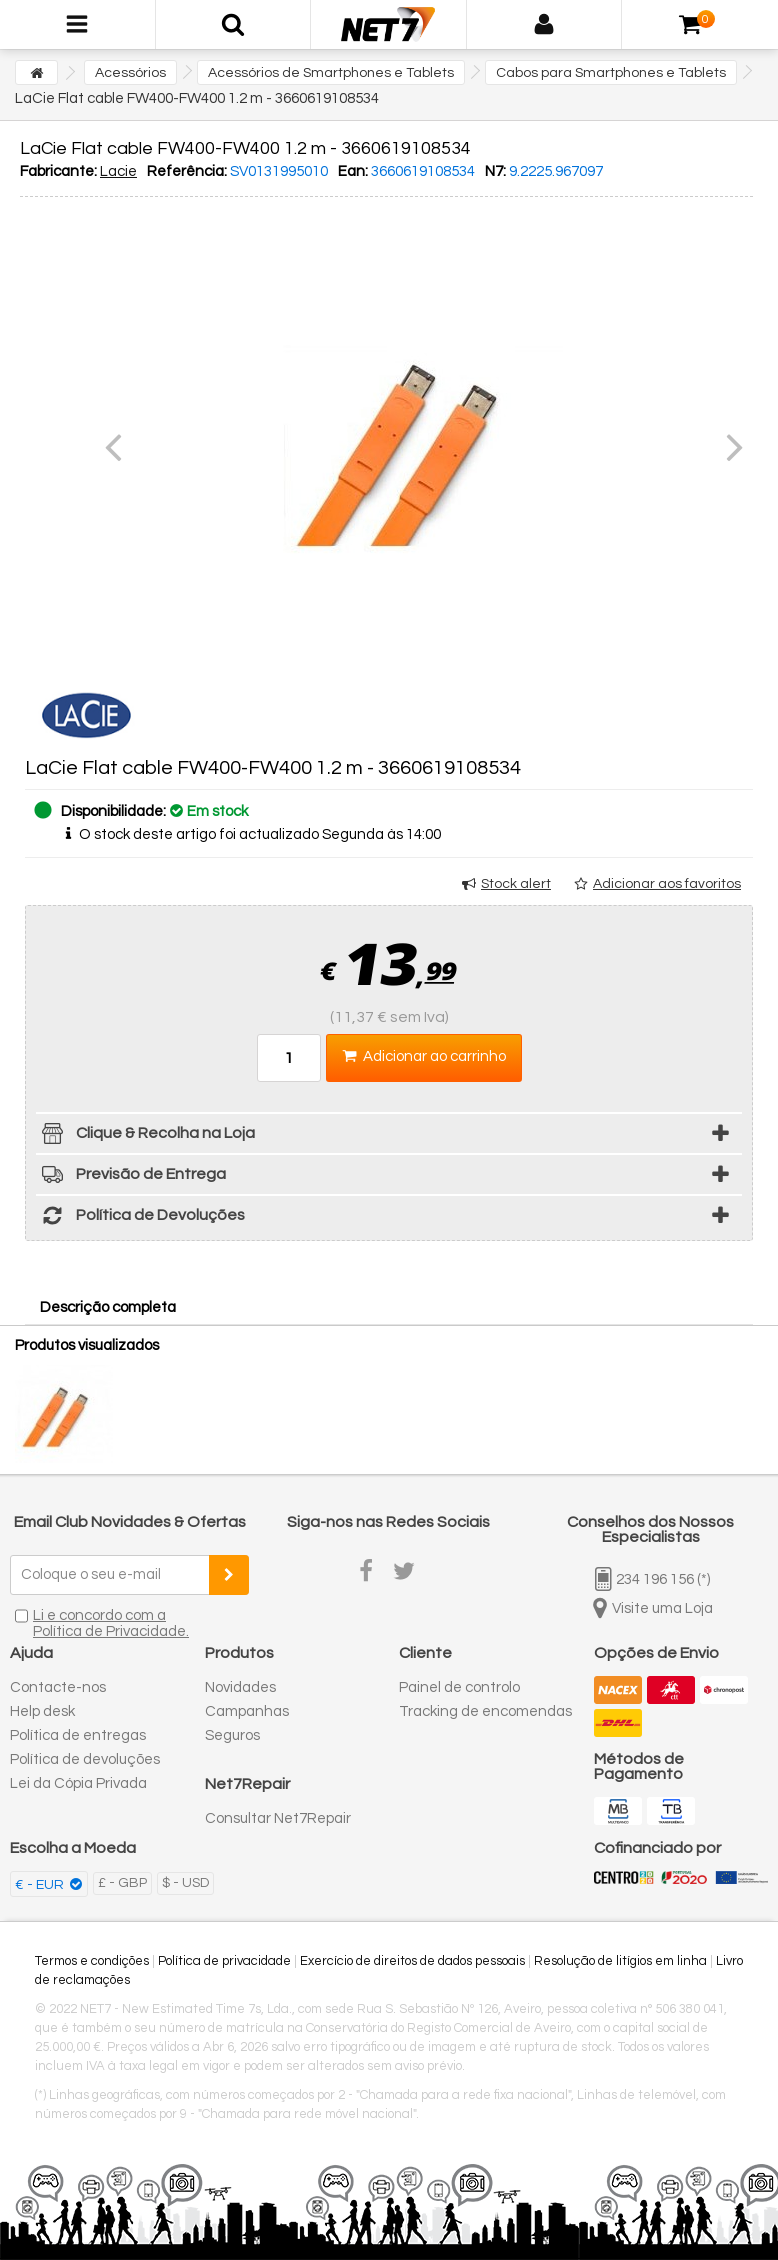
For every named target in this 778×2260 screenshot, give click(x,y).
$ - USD (185, 1883)
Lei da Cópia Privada (78, 1783)
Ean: (353, 171)
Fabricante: (58, 171)
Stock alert (516, 884)
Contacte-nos (58, 1687)
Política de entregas (78, 1735)
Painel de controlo (459, 1687)
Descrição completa (108, 1307)
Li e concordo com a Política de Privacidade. (111, 1623)
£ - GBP (122, 1883)
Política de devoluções (85, 1759)
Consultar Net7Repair (278, 1818)
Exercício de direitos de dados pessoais (412, 1961)
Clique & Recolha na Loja (145, 1136)
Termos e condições (92, 1961)
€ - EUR (41, 1885)
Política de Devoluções (140, 1218)
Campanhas (247, 1711)
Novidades (240, 1687)
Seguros (232, 1735)
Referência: (187, 171)
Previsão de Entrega (131, 1177)
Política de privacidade (224, 1961)
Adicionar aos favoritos (667, 884)
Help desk (42, 1711)
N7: (495, 171)
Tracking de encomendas (485, 1711)
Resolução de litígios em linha (620, 1961)
